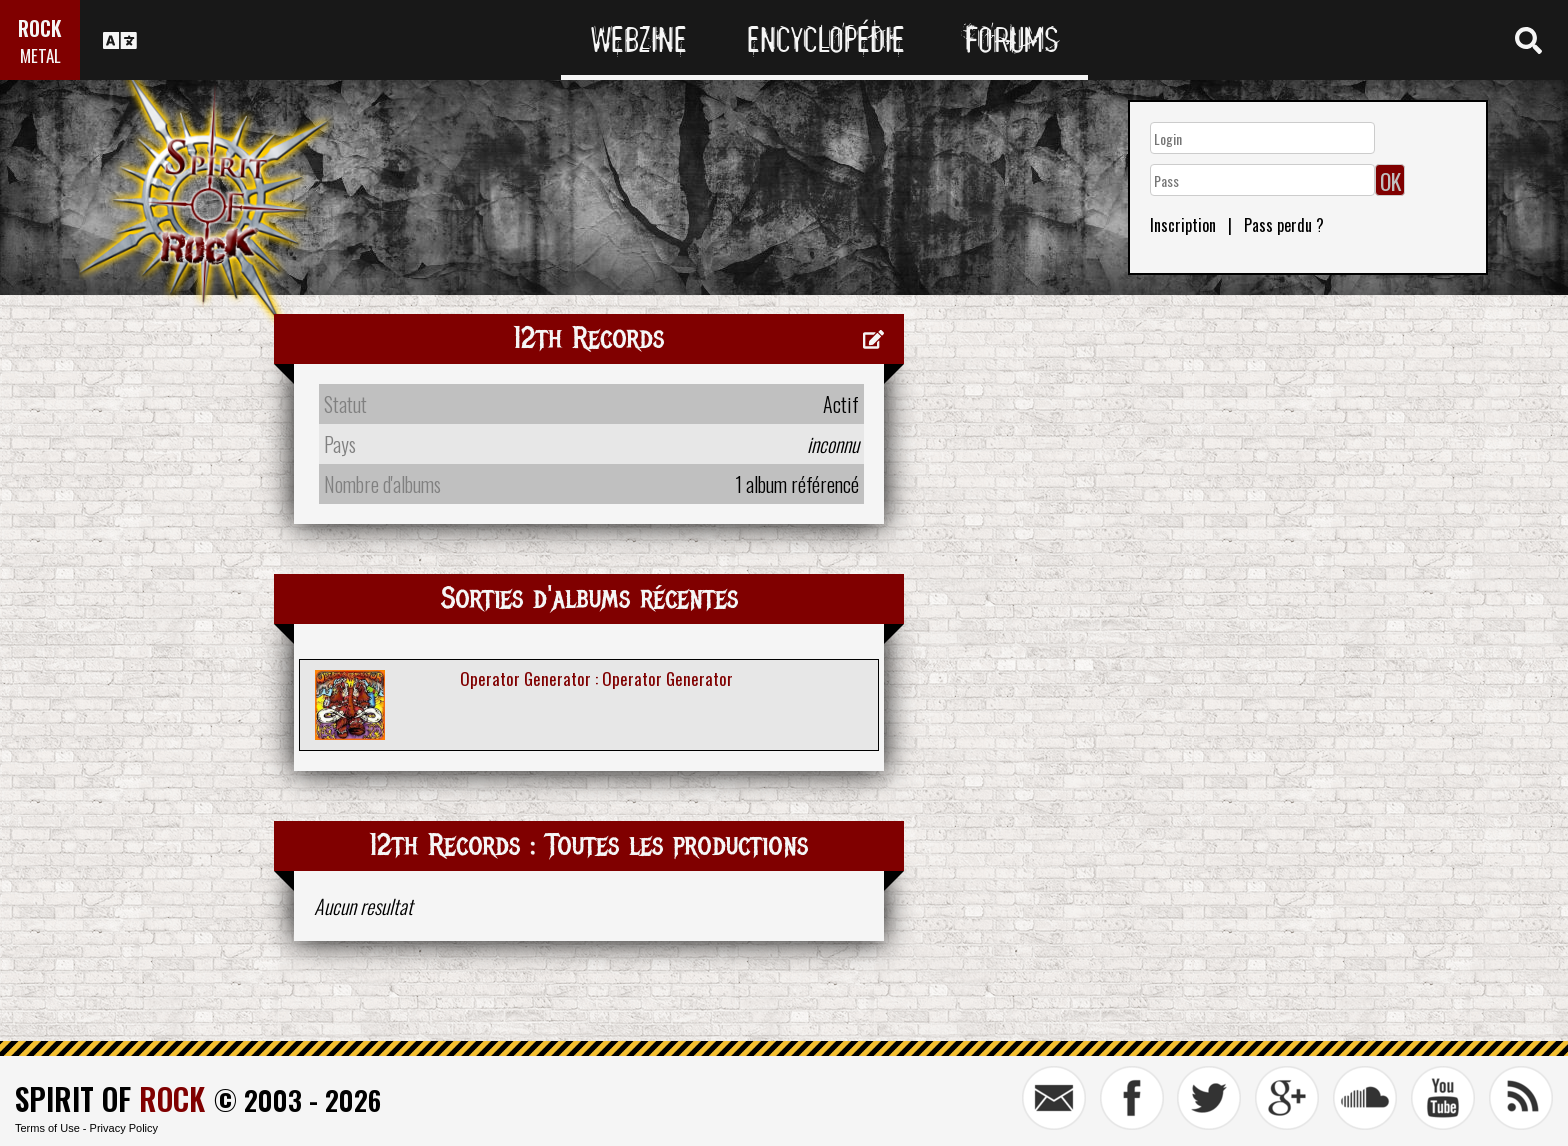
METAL (40, 55)
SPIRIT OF (110, 1098)
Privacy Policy (124, 1128)
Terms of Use (47, 1128)
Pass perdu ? (1284, 225)
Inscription (1183, 225)
